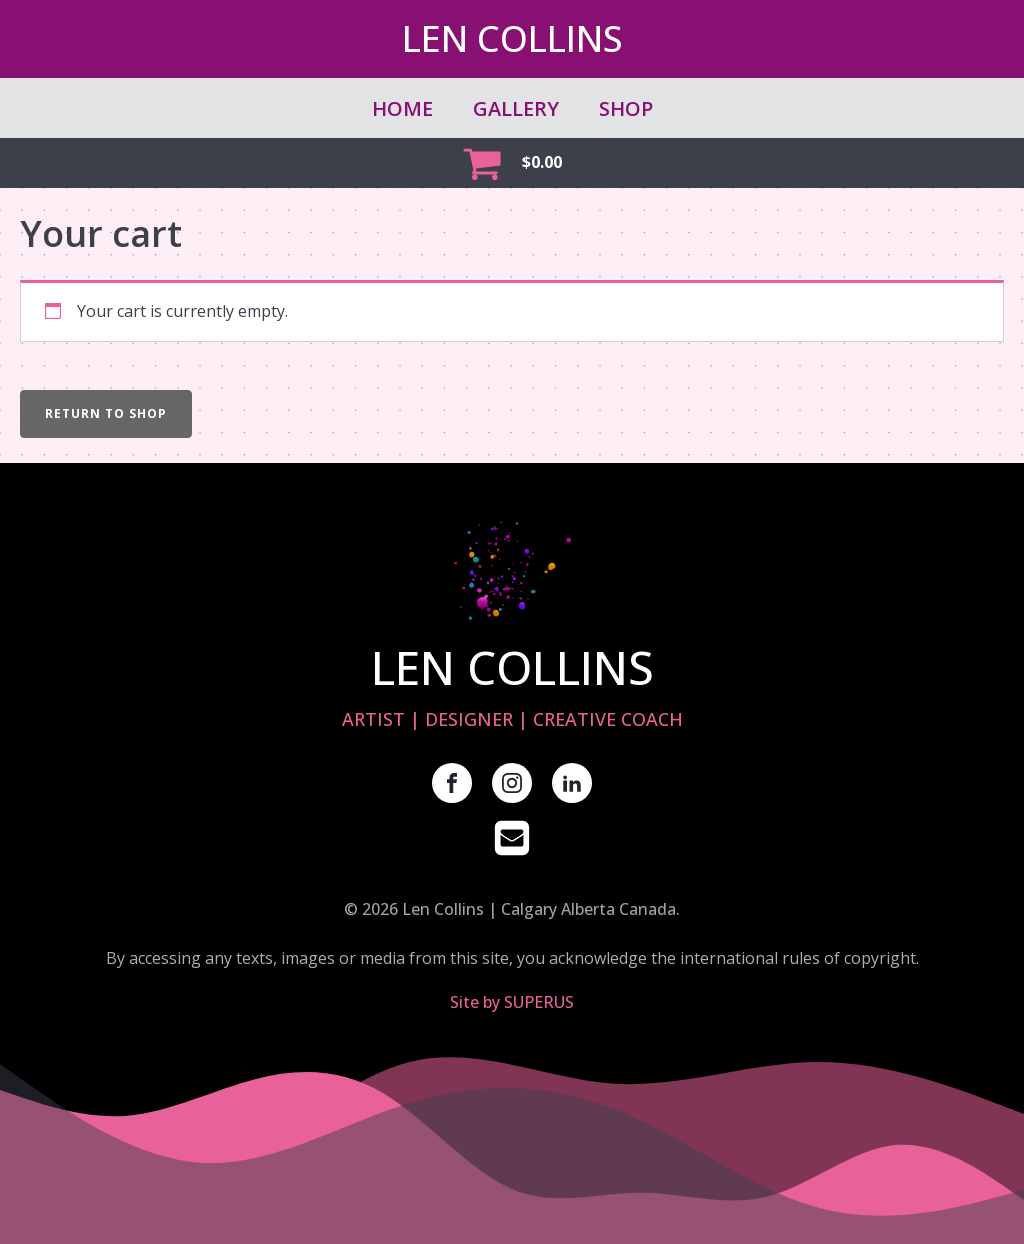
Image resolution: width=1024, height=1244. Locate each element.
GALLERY (516, 108)
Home (402, 108)
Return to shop (106, 413)
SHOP (626, 108)
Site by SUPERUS (512, 1002)
